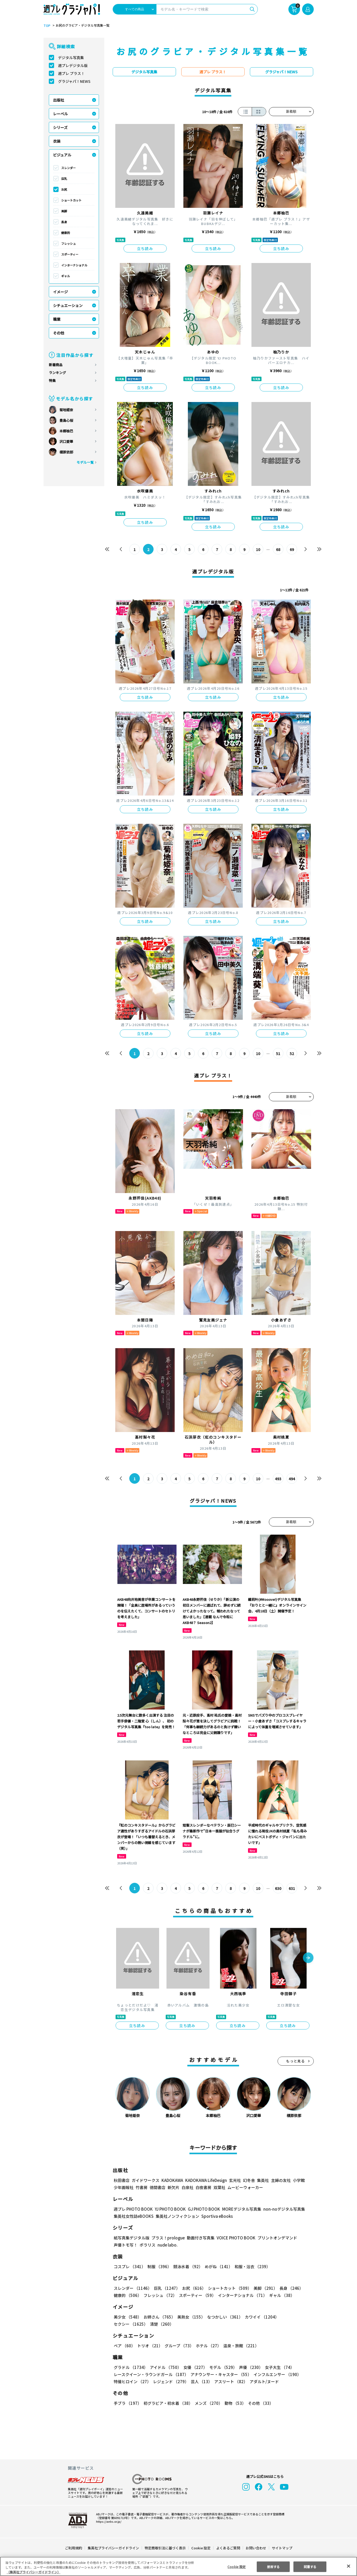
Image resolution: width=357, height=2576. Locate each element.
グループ (178, 2345)
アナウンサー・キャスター (220, 2374)
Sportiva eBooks (216, 2216)
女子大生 (277, 2367)
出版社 (58, 100)
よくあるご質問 (228, 2548)
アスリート (229, 2381)
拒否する (273, 2566)
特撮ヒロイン (132, 2381)
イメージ (60, 291)
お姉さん (158, 2317)
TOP (47, 25)
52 (291, 1053)
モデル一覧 (84, 462)
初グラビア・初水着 (167, 2403)
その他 (58, 333)
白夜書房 (203, 2187)
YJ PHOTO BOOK (169, 2209)
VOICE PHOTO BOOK (234, 2237)
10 (258, 549)
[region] (178, 2566)
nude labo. (167, 2245)
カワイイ (260, 2317)
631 (291, 1888)
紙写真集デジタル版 (131, 2237)
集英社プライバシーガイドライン (113, 2548)
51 (278, 1053)
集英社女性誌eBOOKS (133, 2216)
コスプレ (129, 2266)
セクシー (295, 2317)
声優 (248, 2367)
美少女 (127, 2317)
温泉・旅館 (239, 2345)
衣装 (56, 141)
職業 (56, 319)
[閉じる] (348, 2566)
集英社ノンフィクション (176, 2216)
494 (291, 1478)
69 (291, 549)
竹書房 (141, 2187)
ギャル (65, 276)
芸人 (200, 2381)
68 (278, 549)
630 (278, 1888)
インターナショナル (74, 265)
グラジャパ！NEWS (74, 81)
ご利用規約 (73, 2548)
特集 (52, 380)
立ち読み (145, 248)
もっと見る (295, 2060)
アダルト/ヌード (263, 2381)
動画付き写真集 (199, 2237)
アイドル (164, 2367)
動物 (233, 2403)
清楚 (125, 2324)
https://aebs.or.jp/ (108, 2521)
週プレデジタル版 (73, 65)
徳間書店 (157, 2187)
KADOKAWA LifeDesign (205, 2180)
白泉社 (187, 2187)
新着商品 (56, 364)
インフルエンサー (276, 2374)
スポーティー (69, 254)
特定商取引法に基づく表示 (165, 2548)
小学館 (298, 2180)
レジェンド (170, 2381)
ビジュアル (62, 154)
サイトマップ (281, 2548)
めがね (217, 2266)
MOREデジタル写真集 (238, 2209)
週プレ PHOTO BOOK (133, 2209)
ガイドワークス (145, 2180)
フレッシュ (68, 243)
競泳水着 (186, 2266)
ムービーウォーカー (245, 2187)
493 (278, 1478)
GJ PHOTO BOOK (201, 2209)
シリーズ (60, 127)
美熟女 (189, 2317)
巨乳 (64, 178)
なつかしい (223, 2317)
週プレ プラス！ (71, 73)
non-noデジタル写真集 (280, 2209)
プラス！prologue (167, 2237)
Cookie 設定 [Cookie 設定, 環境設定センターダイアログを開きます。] (237, 2566)
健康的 (65, 233)
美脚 (64, 211)
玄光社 (234, 2180)
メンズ (207, 2403)
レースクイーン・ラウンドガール (151, 2374)
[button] (308, 1958)
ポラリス (147, 2245)
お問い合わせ (255, 2548)
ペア (124, 2345)
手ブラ (127, 2403)
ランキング (57, 372)
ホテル (207, 2345)
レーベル (60, 113)
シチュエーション (68, 305)
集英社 (262, 2180)
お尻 (64, 189)
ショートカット (71, 200)
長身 (64, 222)
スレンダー (68, 168)
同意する (310, 2566)
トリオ (149, 2345)
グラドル (130, 2367)
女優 (194, 2367)
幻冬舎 (248, 2180)
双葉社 (219, 2187)
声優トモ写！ (125, 2245)
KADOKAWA (172, 2180)
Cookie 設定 (200, 2548)
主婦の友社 (280, 2180)
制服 (158, 2266)
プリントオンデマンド (275, 2237)
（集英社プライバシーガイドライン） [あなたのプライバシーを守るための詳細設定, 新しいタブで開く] (33, 2572)
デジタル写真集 (71, 57)
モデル (221, 2367)
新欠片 (173, 2187)
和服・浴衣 (250, 2266)
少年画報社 (124, 2187)
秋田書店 (122, 2180)
